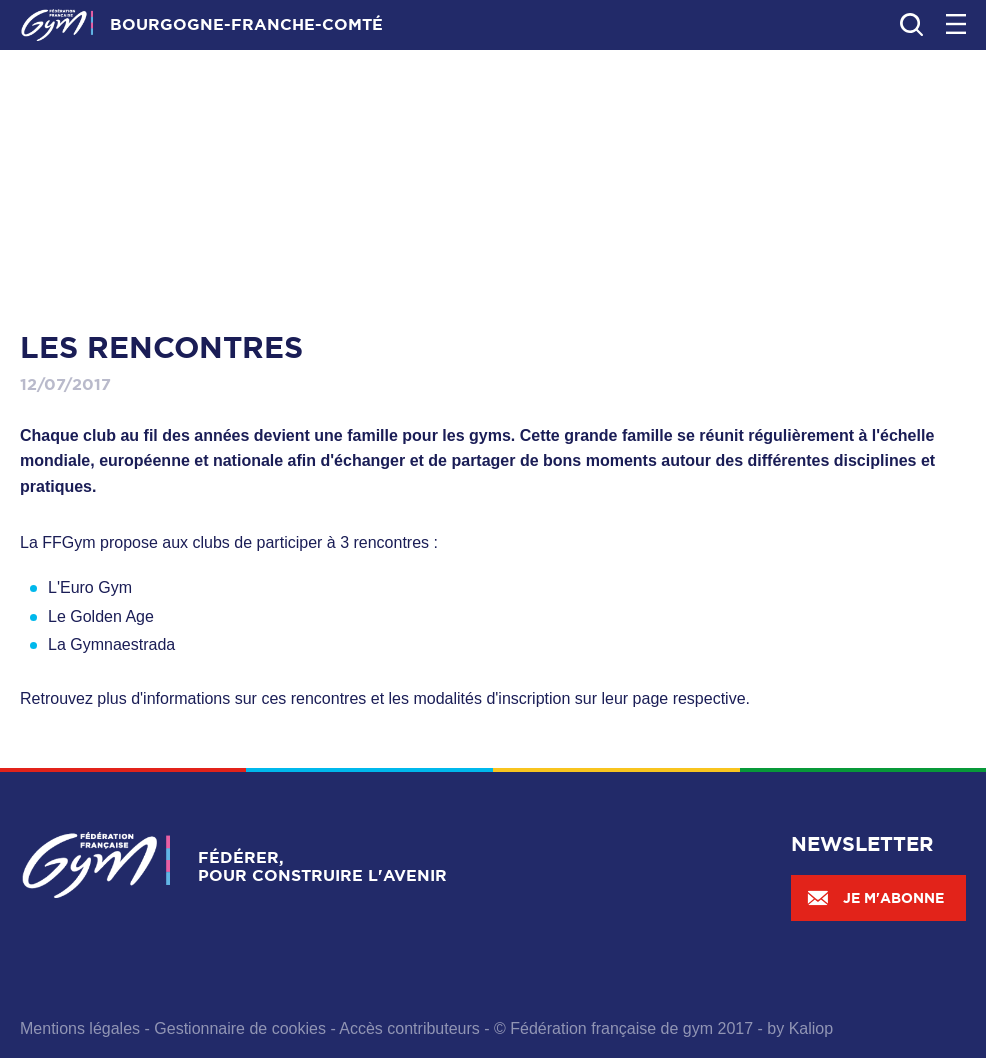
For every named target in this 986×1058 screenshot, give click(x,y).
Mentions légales (80, 1028)
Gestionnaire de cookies (240, 1028)
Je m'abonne (875, 898)
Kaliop (811, 1028)
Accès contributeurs (409, 1028)
